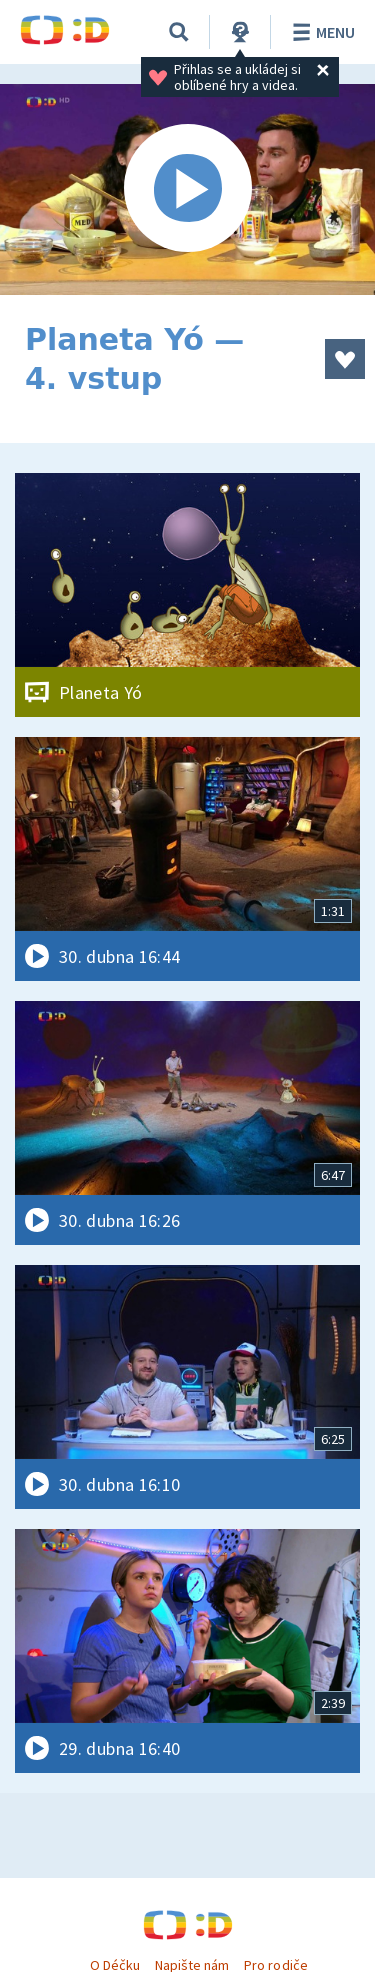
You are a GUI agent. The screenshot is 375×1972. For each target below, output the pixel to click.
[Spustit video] (187, 189)
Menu (320, 32)
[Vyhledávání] (179, 32)
